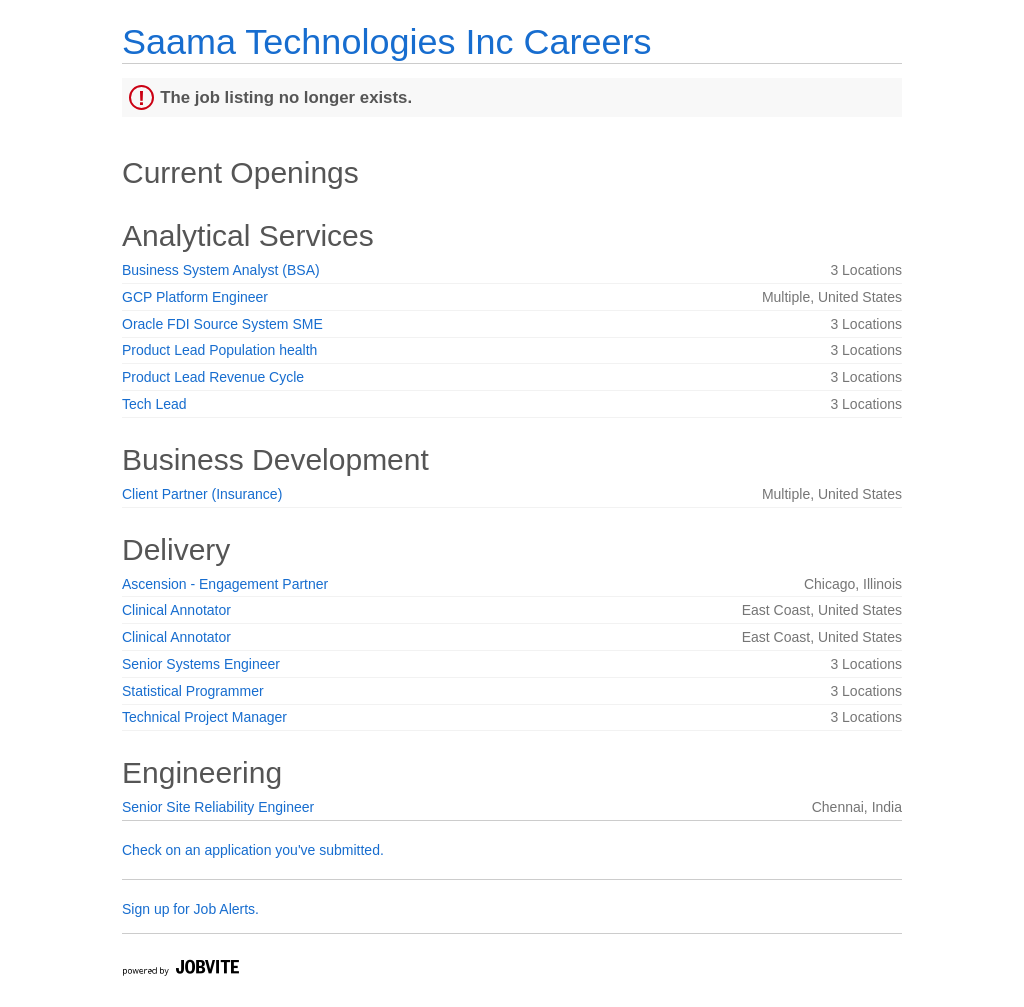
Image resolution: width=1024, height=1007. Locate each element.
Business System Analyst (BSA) (221, 270)
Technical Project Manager (204, 717)
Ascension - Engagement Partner (225, 584)
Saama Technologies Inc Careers (386, 41)
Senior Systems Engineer (201, 664)
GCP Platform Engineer (195, 297)
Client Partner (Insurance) (202, 494)
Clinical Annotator (176, 610)
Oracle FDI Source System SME (222, 324)
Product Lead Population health (219, 350)
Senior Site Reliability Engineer (218, 807)
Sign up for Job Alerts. (190, 909)
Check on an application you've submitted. (253, 850)
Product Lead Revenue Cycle (213, 377)
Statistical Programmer (193, 691)
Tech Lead (154, 404)
